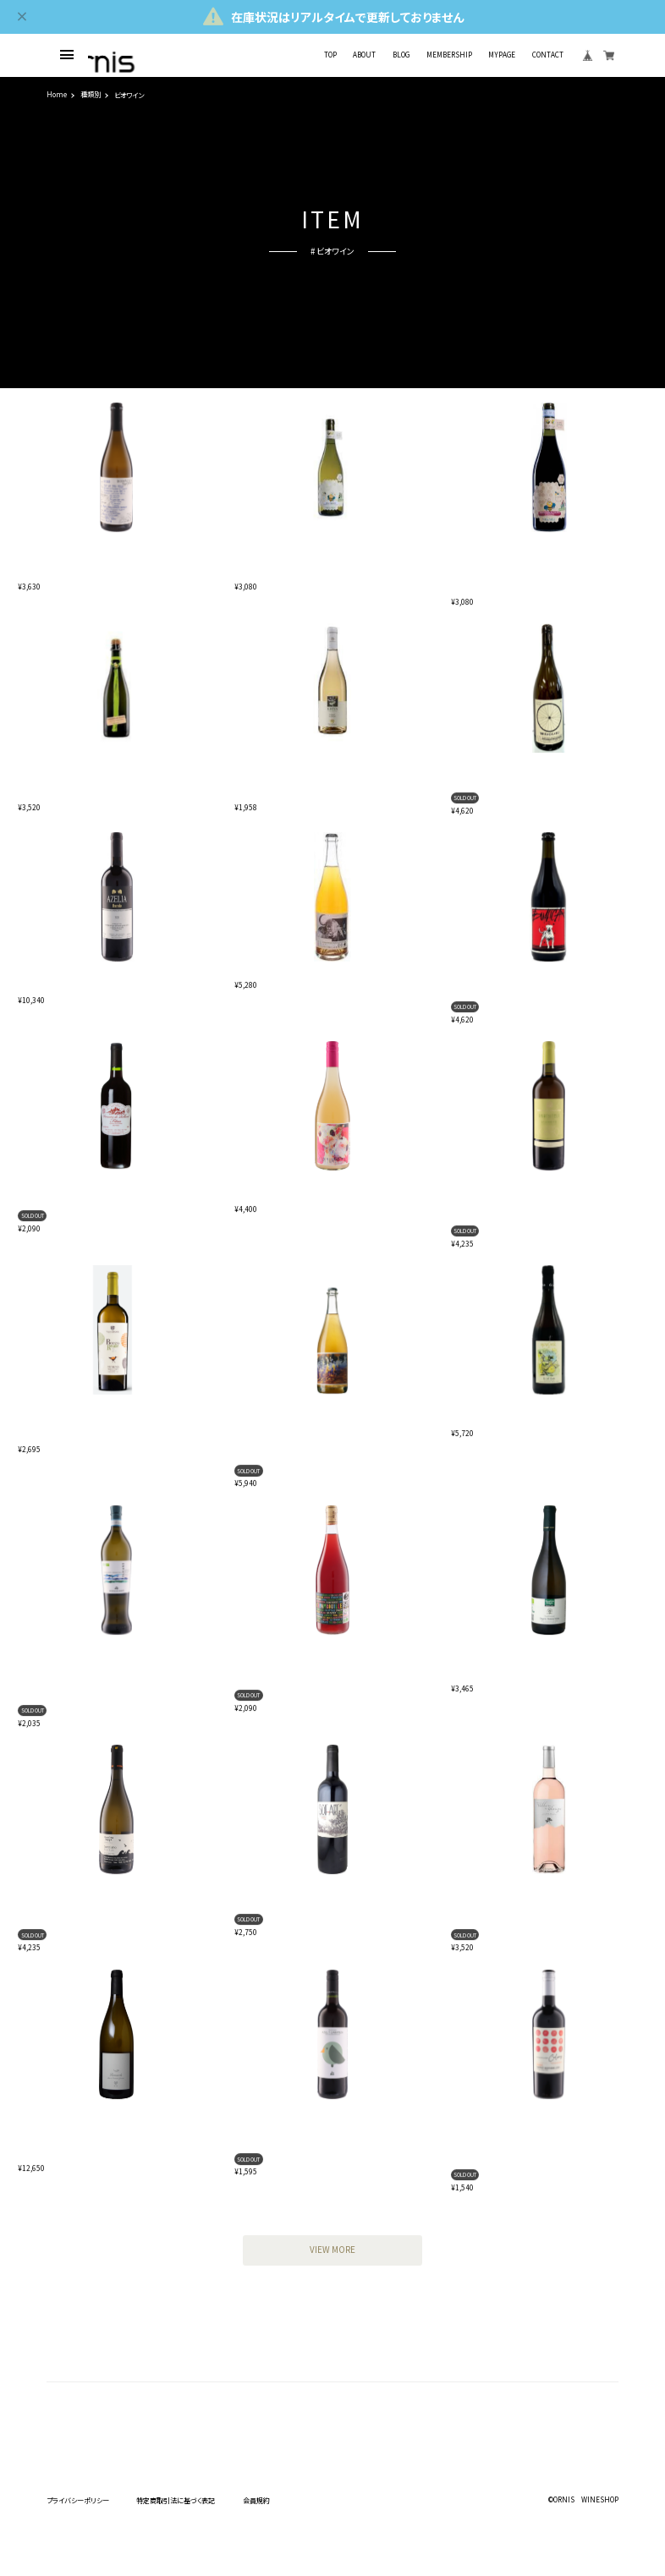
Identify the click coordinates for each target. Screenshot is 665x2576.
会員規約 (256, 2500)
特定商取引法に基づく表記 (175, 2500)
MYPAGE (501, 55)
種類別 (90, 94)
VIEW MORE (332, 2249)
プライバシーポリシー (78, 2500)
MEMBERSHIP (449, 55)
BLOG (401, 55)
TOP (330, 55)
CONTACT (547, 55)
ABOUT (364, 55)
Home (57, 94)
